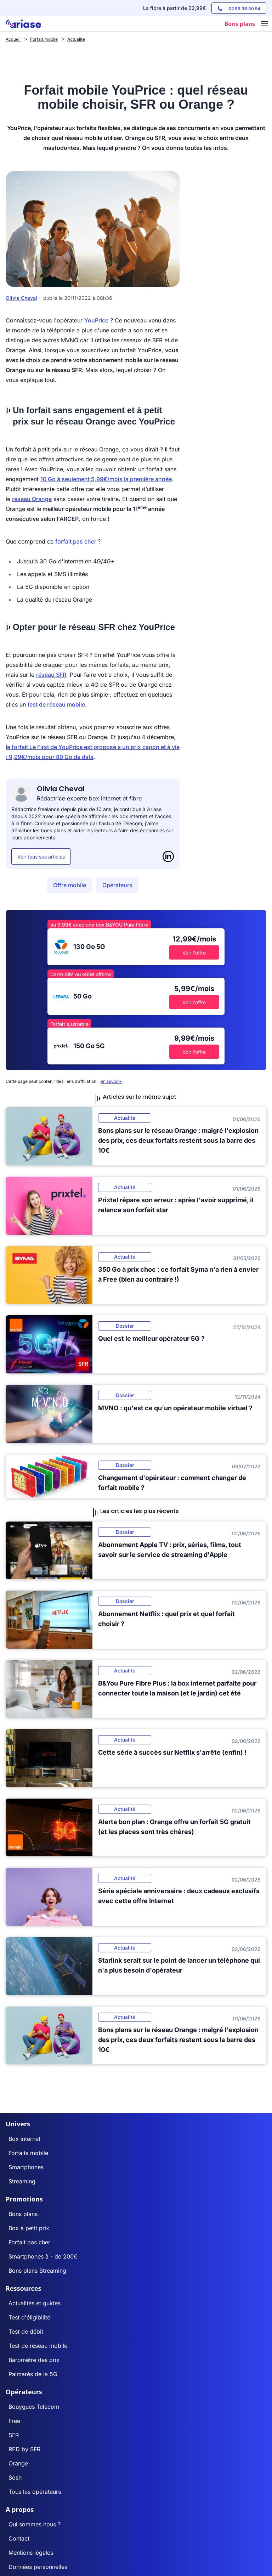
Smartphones (26, 2167)
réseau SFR (51, 674)
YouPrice (96, 320)
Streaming (21, 2181)
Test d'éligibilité (29, 2317)
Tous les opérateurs (34, 2491)
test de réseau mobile (56, 704)
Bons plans (23, 2213)
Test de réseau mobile (37, 2345)
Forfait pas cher (29, 2242)
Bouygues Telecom (33, 2406)
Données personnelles (37, 2566)
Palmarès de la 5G (32, 2374)
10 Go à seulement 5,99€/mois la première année (106, 479)
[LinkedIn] (168, 856)
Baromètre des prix (34, 2359)
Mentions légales (30, 2552)
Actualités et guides (34, 2303)
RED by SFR (24, 2449)
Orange (18, 2463)
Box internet (24, 2138)
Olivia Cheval (21, 298)
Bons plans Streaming (37, 2270)
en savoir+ (111, 1081)
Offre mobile (69, 885)
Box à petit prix (28, 2228)
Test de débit (25, 2331)
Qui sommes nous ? (34, 2524)
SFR (13, 2435)
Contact (18, 2538)
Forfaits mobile (28, 2152)
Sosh (15, 2477)
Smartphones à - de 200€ (43, 2256)
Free (14, 2420)
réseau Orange (32, 498)
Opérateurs (117, 885)
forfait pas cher (76, 541)
